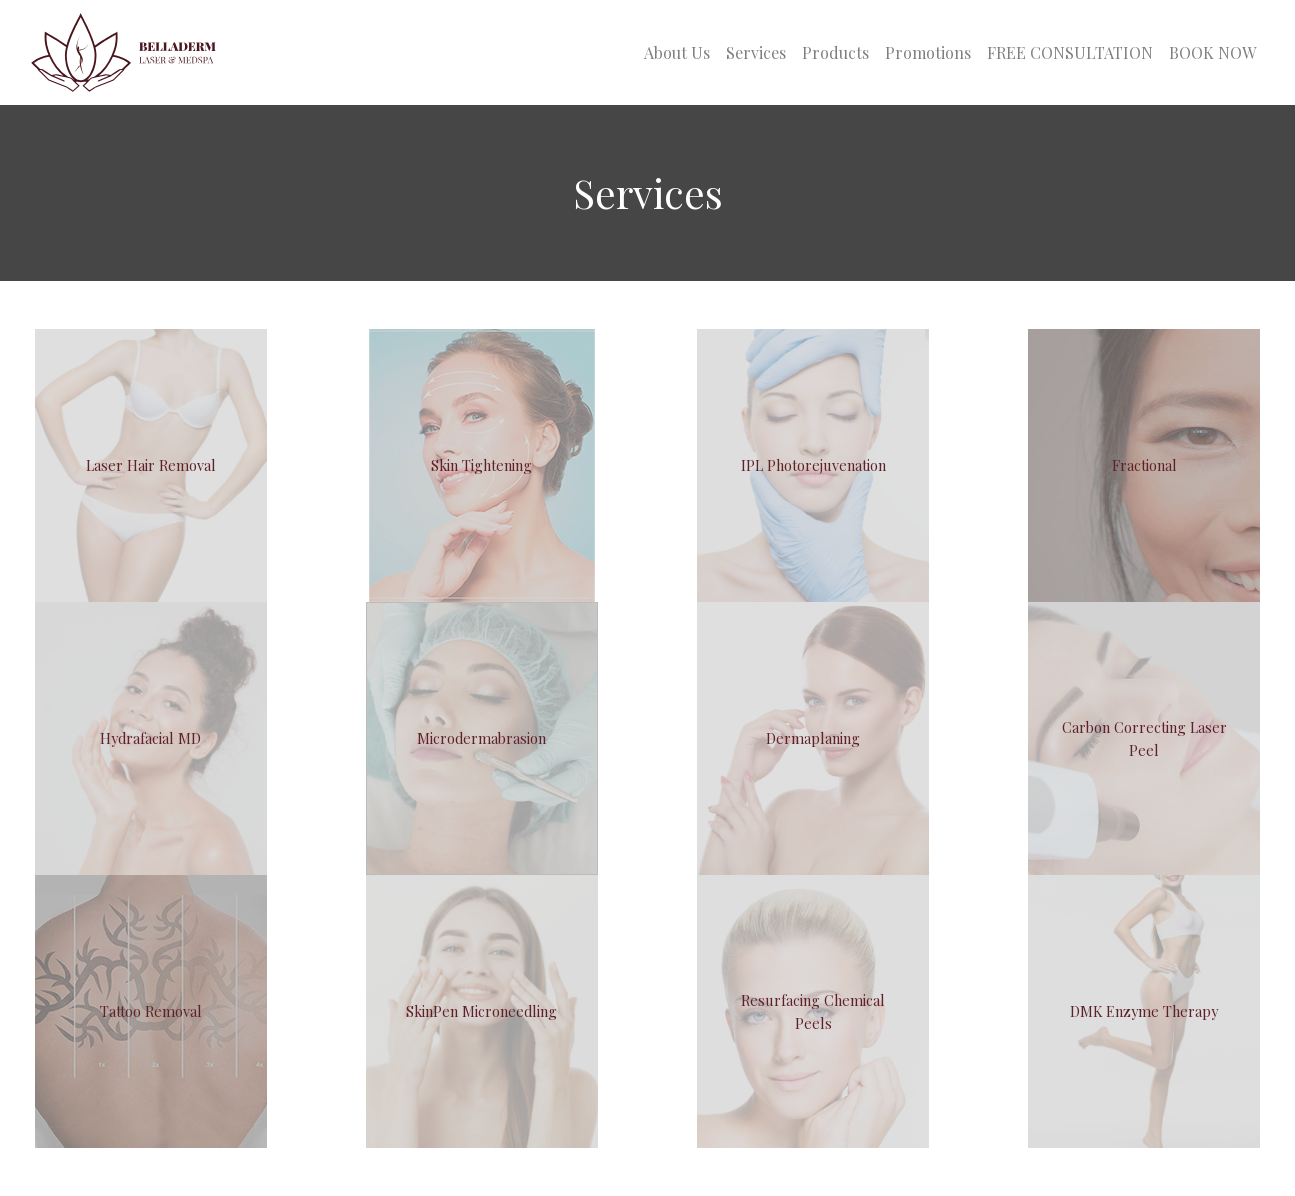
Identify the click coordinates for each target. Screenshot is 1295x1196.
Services (756, 52)
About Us (677, 52)
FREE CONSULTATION (1070, 52)
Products (835, 52)
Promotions (928, 52)
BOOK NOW (1212, 52)
